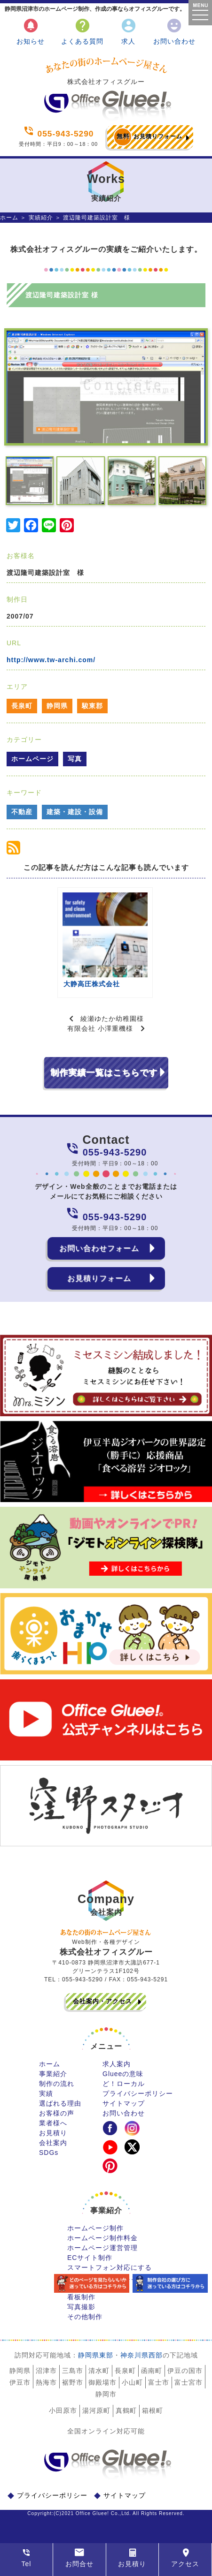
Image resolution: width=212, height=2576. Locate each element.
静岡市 (106, 2394)
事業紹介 (53, 2073)
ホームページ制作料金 (102, 2238)
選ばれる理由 (60, 2103)
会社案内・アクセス (102, 2001)
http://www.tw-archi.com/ (51, 660)
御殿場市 (102, 2382)
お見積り (53, 2133)
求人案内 (116, 2064)
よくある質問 (82, 31)
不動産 (21, 812)
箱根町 (152, 2410)
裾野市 (72, 2382)
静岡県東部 (95, 2355)
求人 (128, 31)
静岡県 (57, 706)
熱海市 (46, 2382)
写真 (75, 759)
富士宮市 (188, 2382)
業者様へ (53, 2123)
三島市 (72, 2370)
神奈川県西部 (141, 2355)
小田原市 (63, 2410)
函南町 (151, 2370)
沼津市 (46, 2370)
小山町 (132, 2382)
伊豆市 (20, 2382)
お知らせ (30, 31)
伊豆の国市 (185, 2370)
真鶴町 (126, 2410)
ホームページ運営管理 (102, 2247)
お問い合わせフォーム (99, 1248)
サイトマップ (123, 2103)
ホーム (9, 217)
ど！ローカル (123, 2083)
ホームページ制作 (95, 2228)
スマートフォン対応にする (109, 2267)
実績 (46, 2093)
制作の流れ (56, 2083)
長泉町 (21, 706)
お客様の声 (56, 2113)
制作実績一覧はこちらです (103, 1072)
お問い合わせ (174, 31)
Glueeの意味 (122, 2073)
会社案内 (53, 2142)
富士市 (158, 2382)
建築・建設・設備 (75, 812)
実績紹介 (41, 217)
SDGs (48, 2152)
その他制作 (84, 2316)
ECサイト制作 (89, 2257)
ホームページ (32, 759)
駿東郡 (92, 706)
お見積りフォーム (147, 137)
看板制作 (81, 2297)
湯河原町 (96, 2410)
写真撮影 (81, 2307)
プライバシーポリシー (137, 2093)
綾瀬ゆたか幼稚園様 (112, 1018)
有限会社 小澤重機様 (100, 1028)
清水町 (99, 2370)
